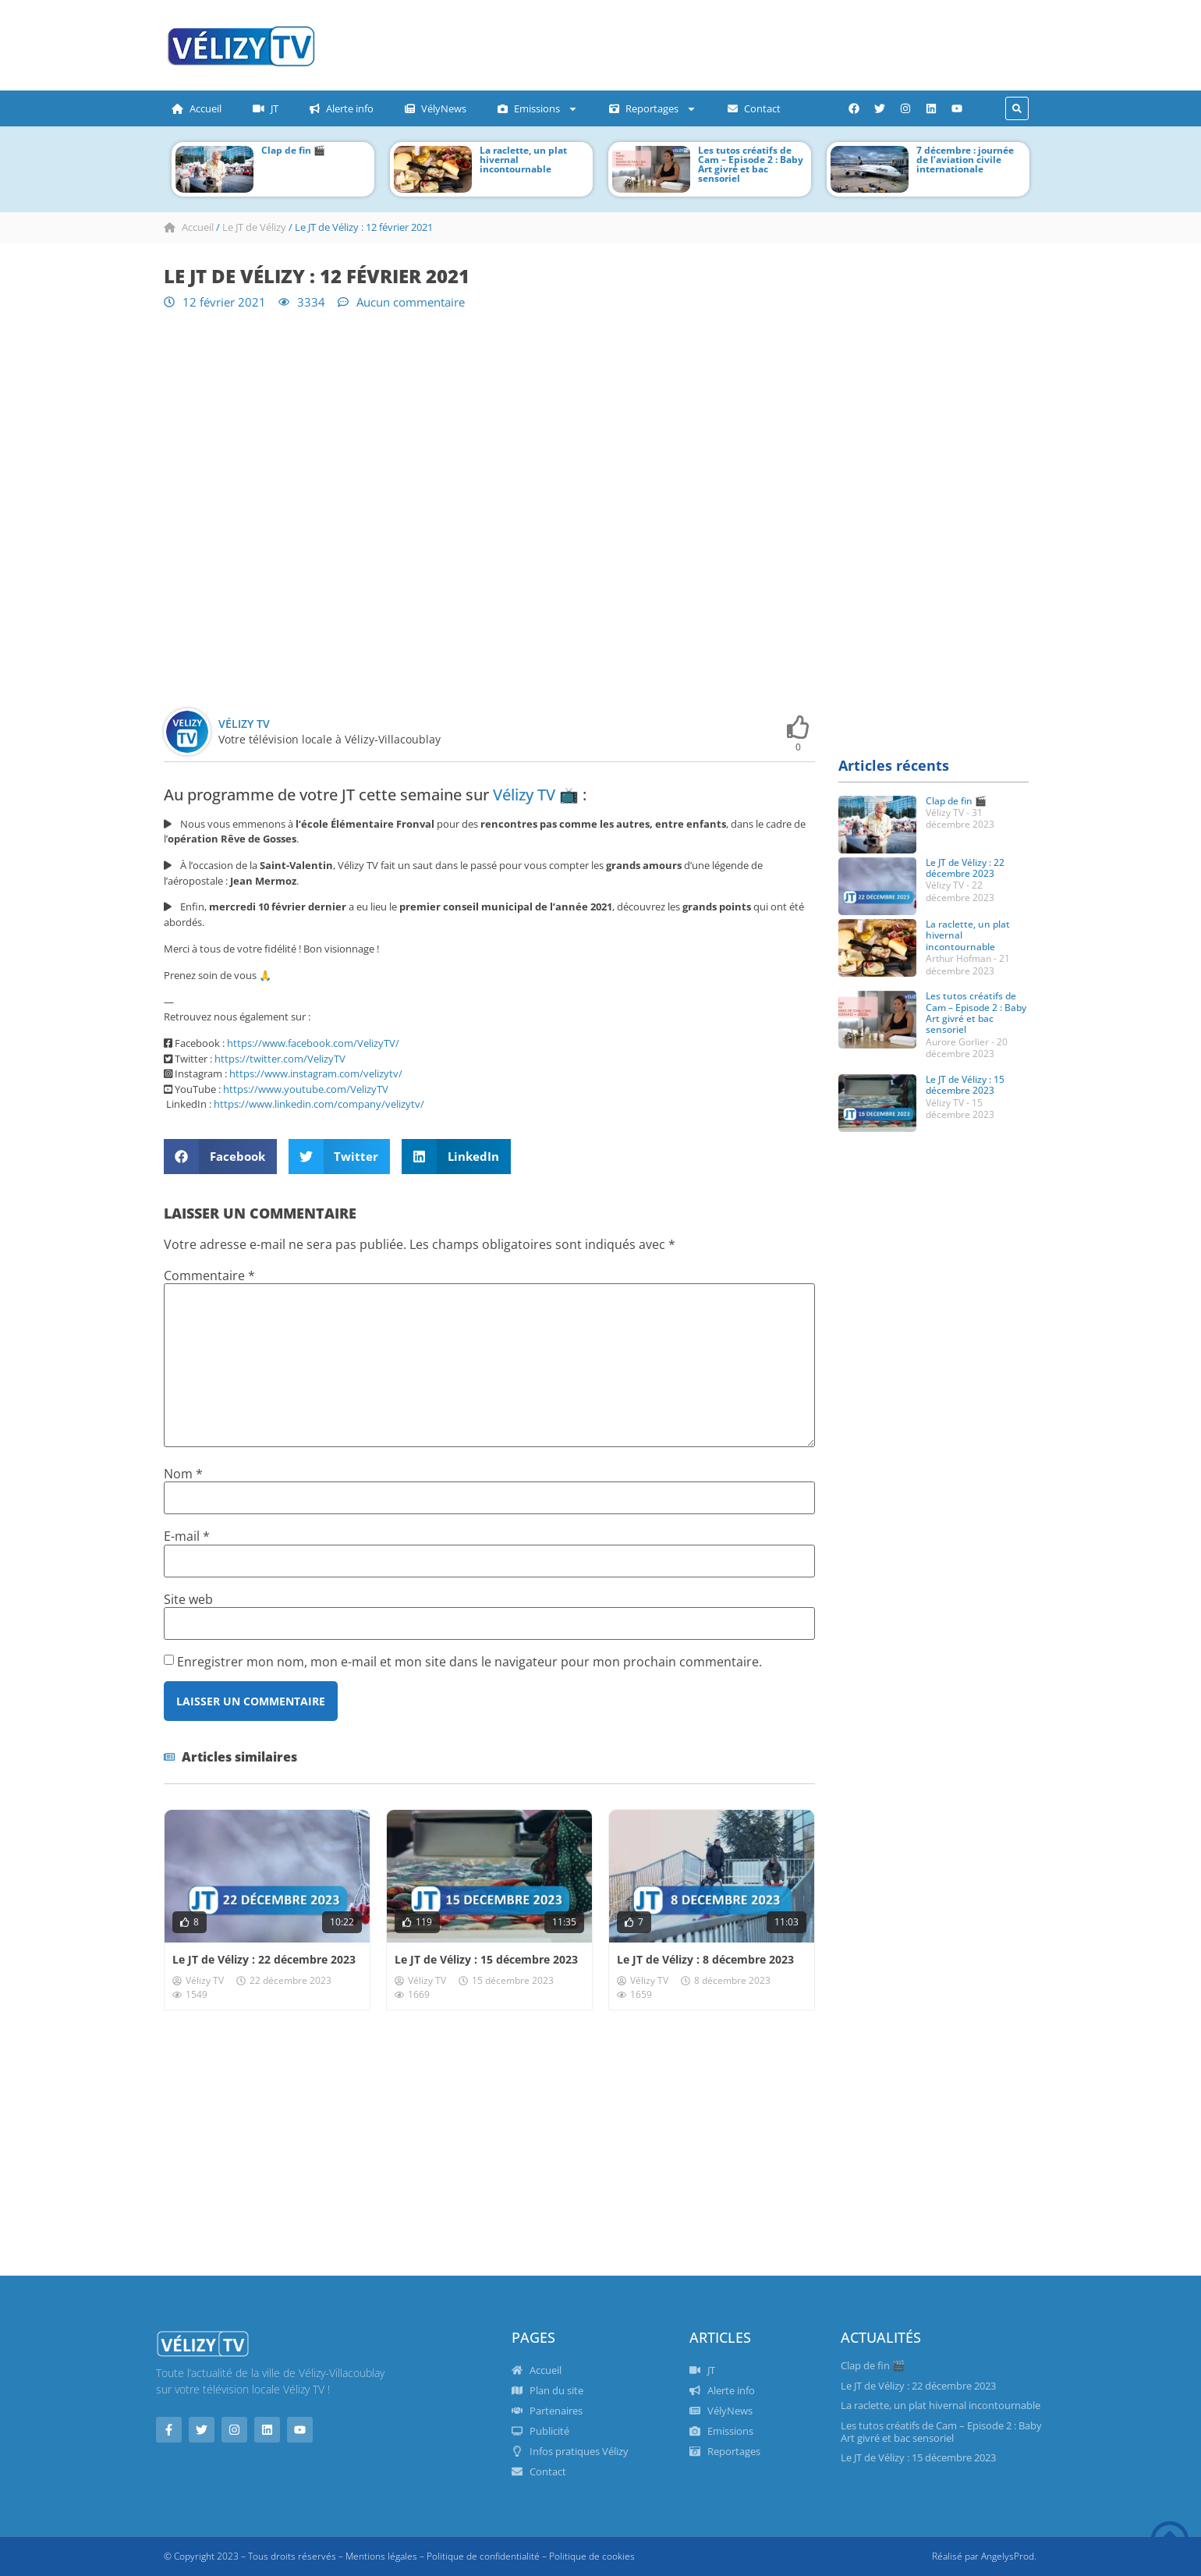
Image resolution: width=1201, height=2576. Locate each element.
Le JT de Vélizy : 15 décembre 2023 (486, 1959)
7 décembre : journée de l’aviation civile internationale (965, 160)
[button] (1017, 108)
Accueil (196, 108)
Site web (188, 1599)
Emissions (538, 109)
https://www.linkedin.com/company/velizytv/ (319, 1104)
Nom (183, 1473)
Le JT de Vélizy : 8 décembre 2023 (705, 1959)
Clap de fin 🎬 (293, 150)
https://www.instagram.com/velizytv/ (315, 1073)
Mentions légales (381, 2556)
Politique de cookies (592, 2556)
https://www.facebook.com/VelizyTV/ (313, 1043)
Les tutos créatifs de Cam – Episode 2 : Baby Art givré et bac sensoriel (750, 164)
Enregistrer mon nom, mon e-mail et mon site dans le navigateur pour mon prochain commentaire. (469, 1661)
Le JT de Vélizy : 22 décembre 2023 (264, 1959)
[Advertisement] (643, 43)
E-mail (187, 1536)
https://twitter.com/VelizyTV (279, 1059)
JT (265, 108)
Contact (754, 108)
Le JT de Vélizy (254, 227)
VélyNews (435, 108)
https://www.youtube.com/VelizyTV (305, 1089)
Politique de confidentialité (483, 2556)
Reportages (652, 109)
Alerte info (342, 108)
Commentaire (209, 1275)
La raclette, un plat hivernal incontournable (940, 2405)
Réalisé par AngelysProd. (984, 2556)
